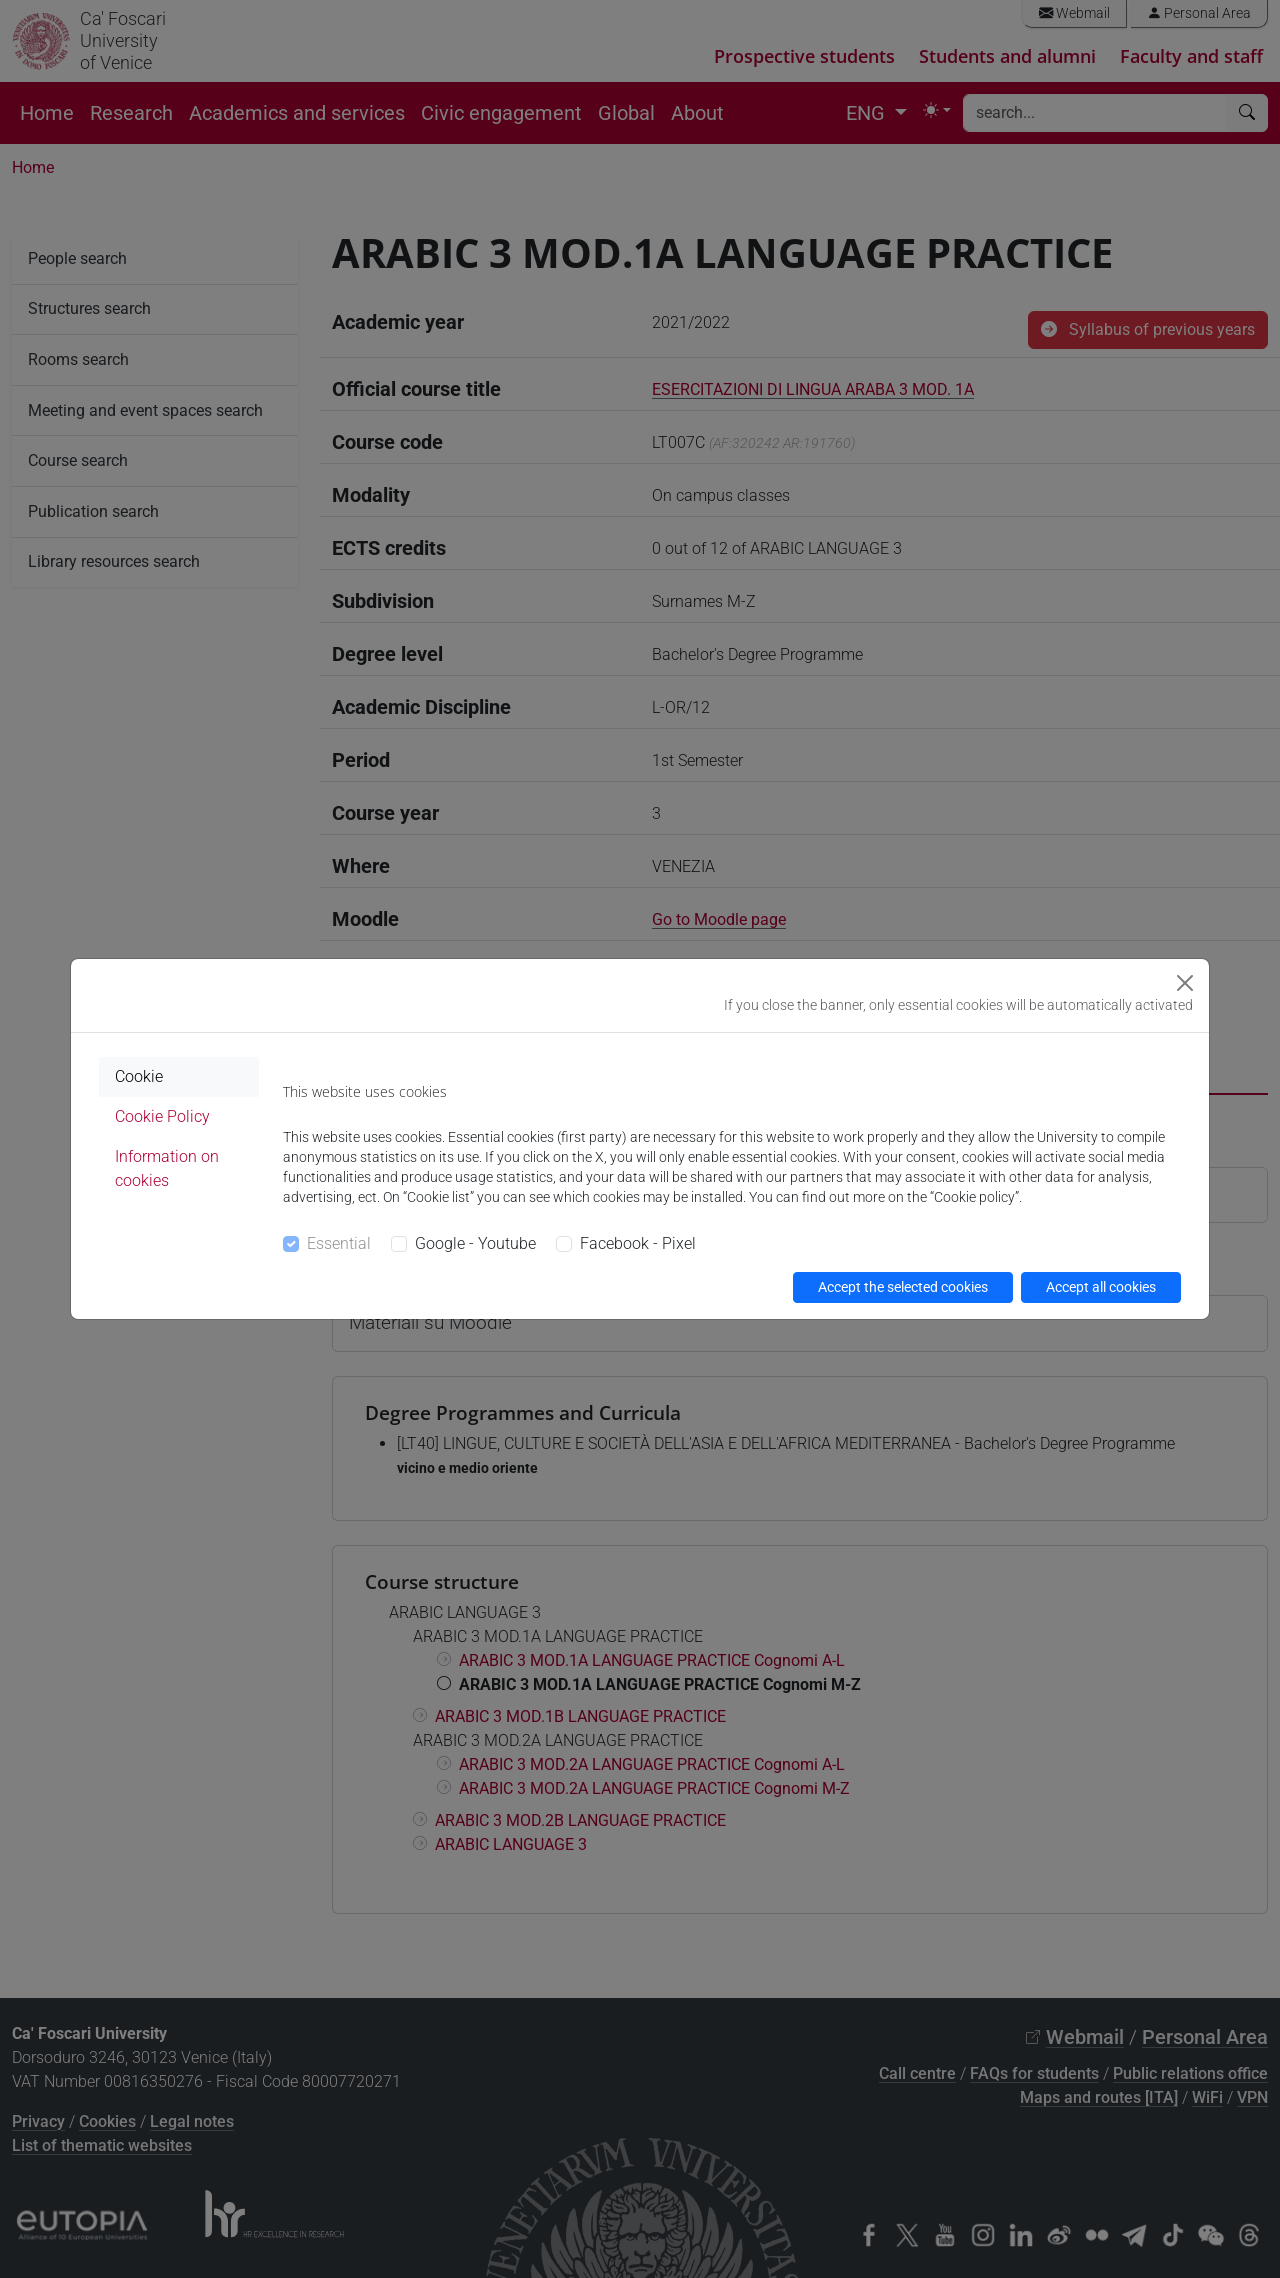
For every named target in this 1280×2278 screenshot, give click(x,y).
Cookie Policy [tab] (162, 1116)
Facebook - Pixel (638, 1243)
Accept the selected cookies (903, 1287)
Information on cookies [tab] (167, 1168)
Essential (339, 1243)
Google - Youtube (475, 1243)
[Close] (1185, 983)
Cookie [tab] (139, 1076)
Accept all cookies (1101, 1287)
